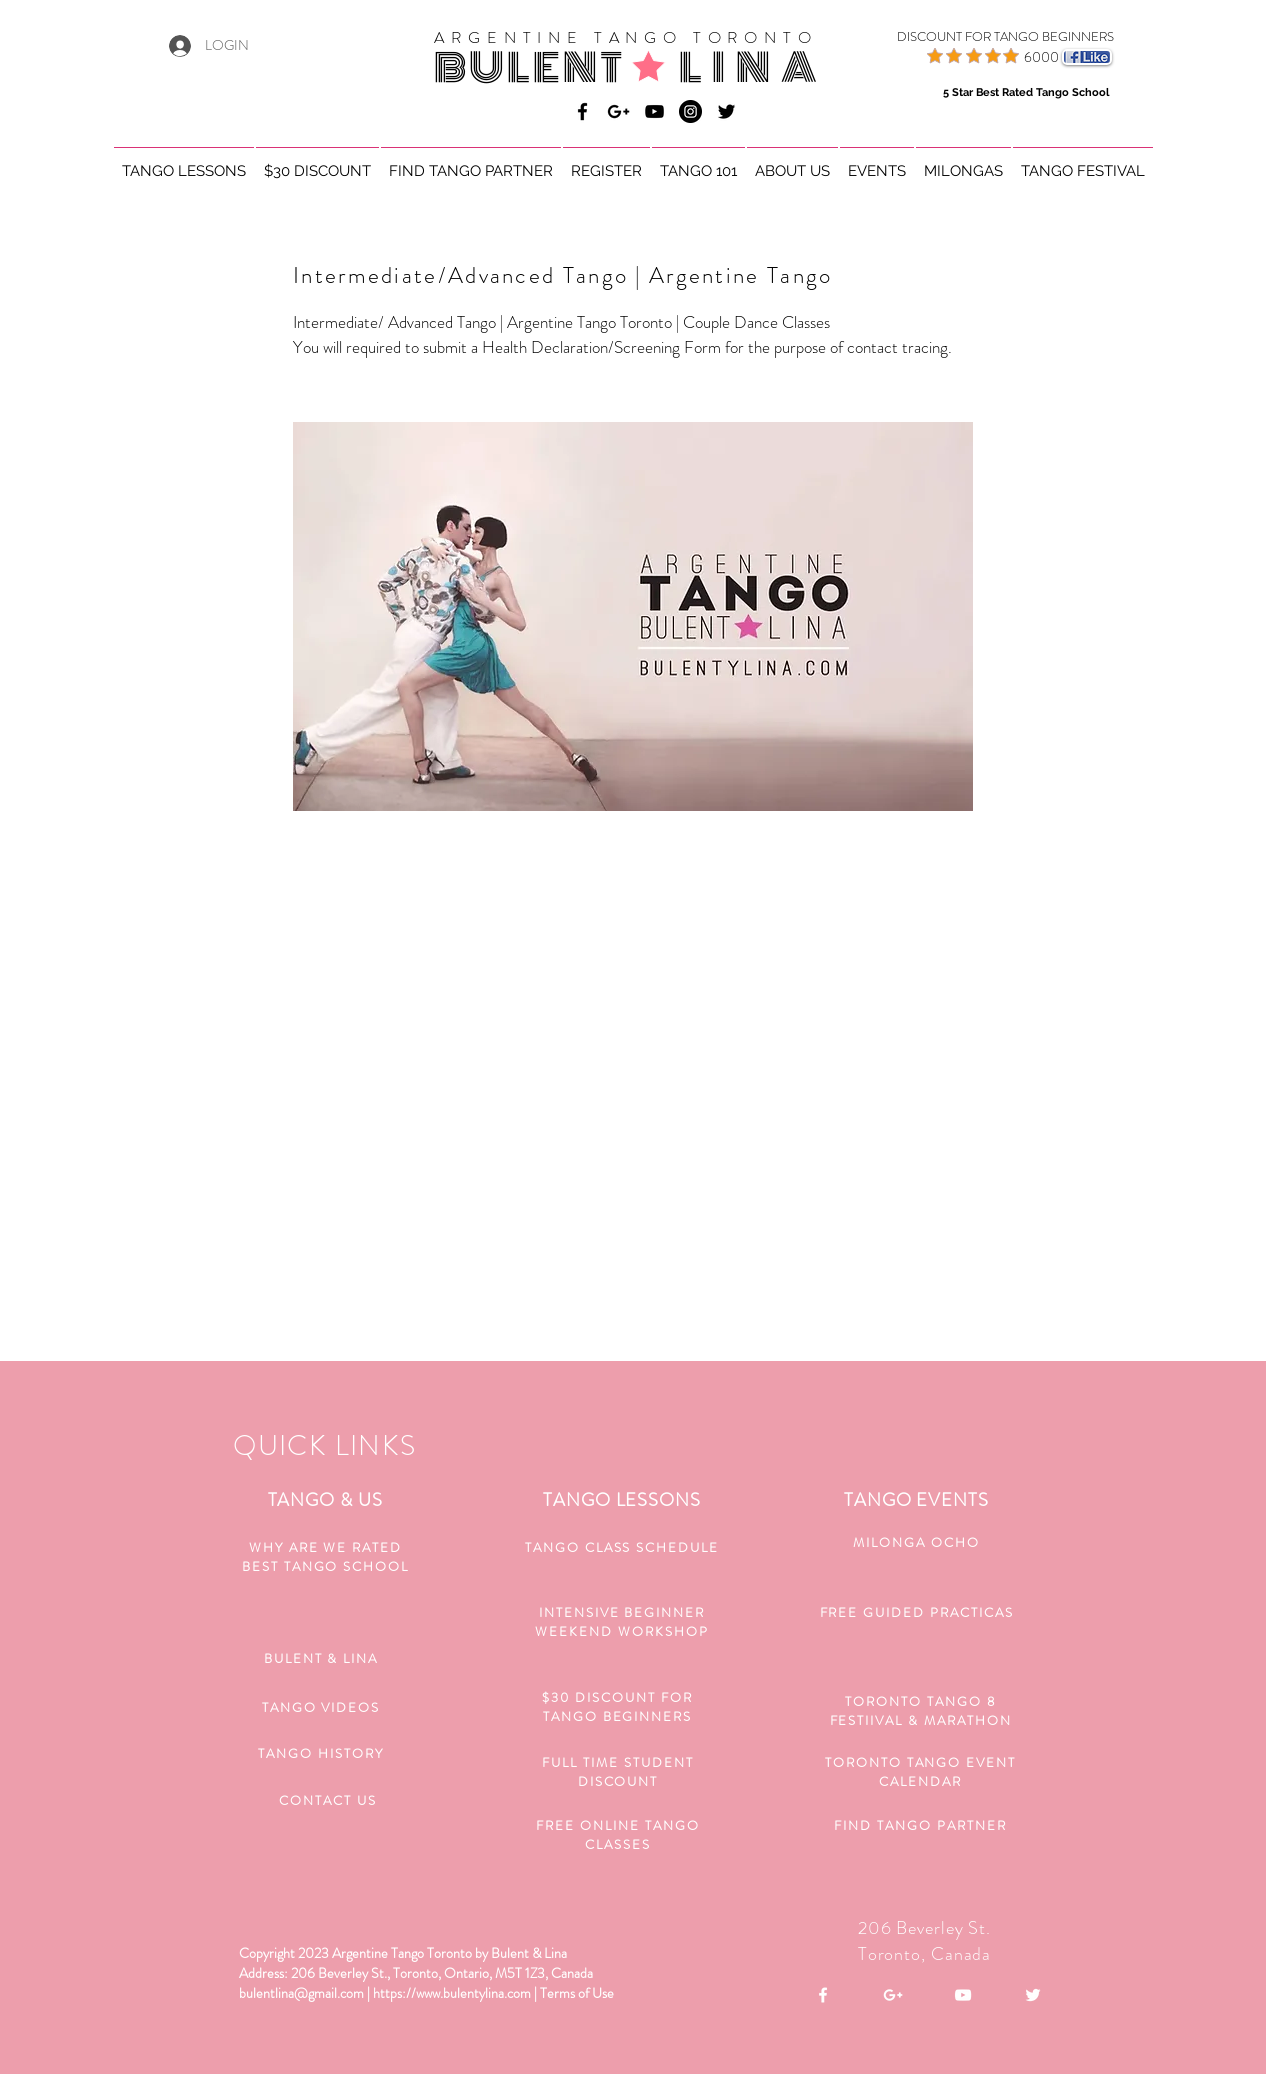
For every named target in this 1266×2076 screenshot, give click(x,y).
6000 (1041, 57)
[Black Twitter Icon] (726, 111)
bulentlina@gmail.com (301, 1993)
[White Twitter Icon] (1033, 1995)
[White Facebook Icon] (823, 1995)
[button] (184, 162)
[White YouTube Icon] (963, 1995)
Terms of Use (577, 1993)
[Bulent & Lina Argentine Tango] (582, 111)
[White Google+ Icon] (893, 1995)
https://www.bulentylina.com (452, 1993)
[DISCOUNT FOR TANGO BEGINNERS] (980, 37)
